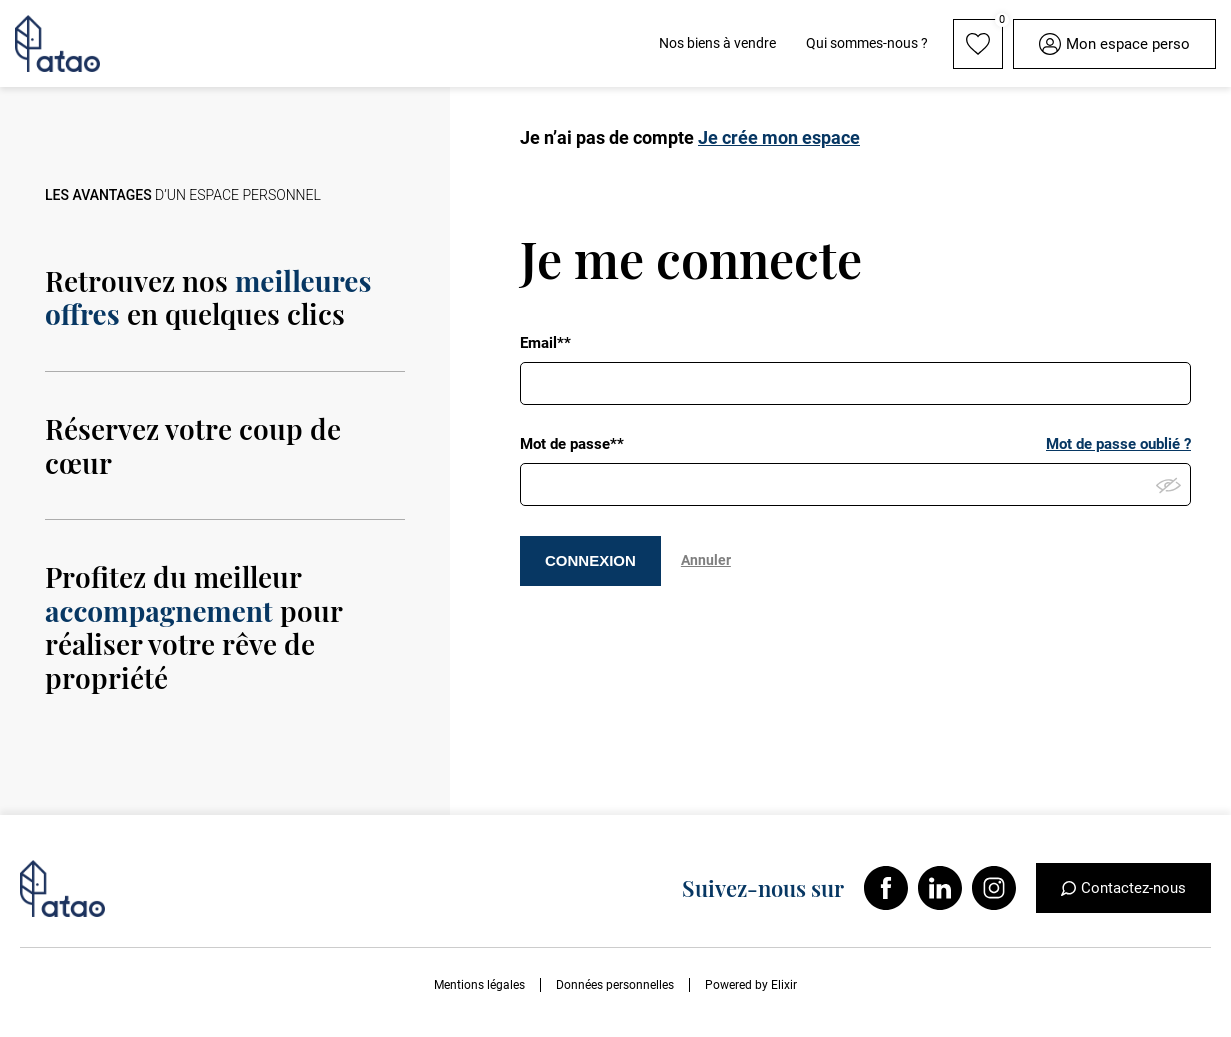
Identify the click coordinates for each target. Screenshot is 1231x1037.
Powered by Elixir (751, 985)
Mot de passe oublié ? (1118, 444)
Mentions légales (479, 985)
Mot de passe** (572, 444)
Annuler (706, 560)
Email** (545, 343)
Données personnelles (615, 985)
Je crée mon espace (779, 137)
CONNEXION (590, 560)
